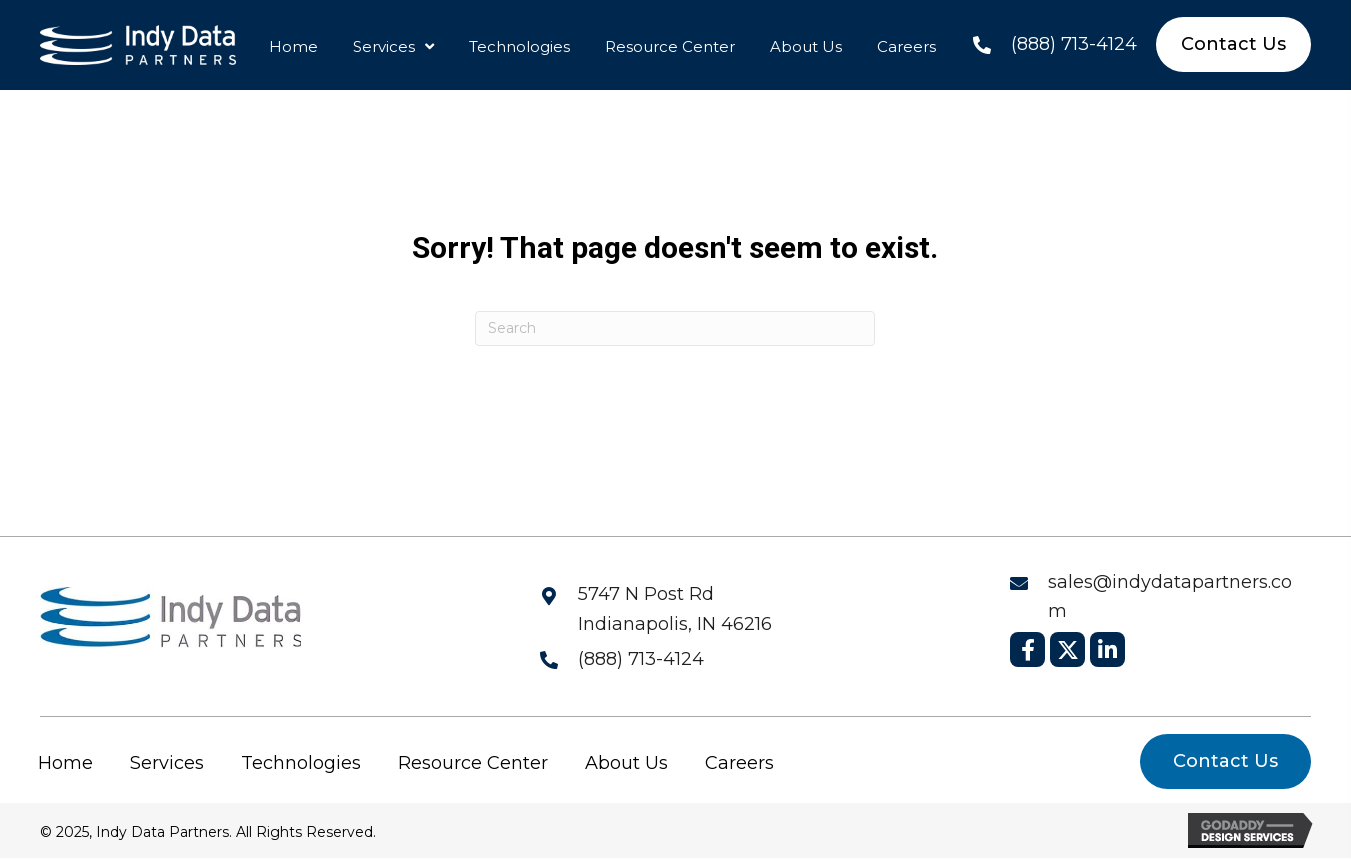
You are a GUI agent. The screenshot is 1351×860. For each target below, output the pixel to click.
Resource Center (473, 763)
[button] (1027, 649)
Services (167, 763)
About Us (626, 763)
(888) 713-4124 (1074, 44)
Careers (739, 763)
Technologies (301, 763)
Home (65, 763)
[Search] (675, 328)
